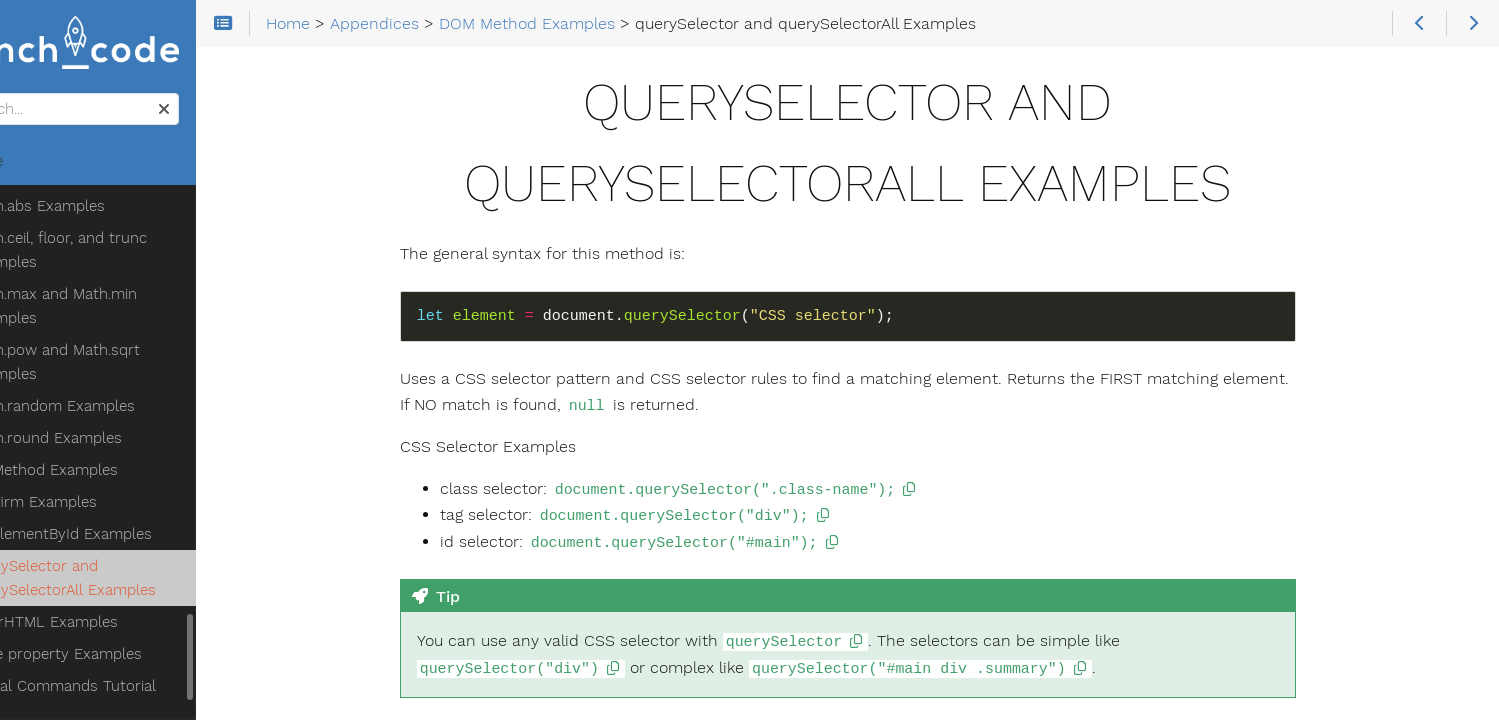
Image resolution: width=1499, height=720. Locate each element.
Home (49, 166)
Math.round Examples (124, 315)
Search (17, 98)
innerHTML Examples (122, 499)
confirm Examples (112, 379)
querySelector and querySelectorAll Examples (141, 455)
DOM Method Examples (114, 347)
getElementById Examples (139, 411)
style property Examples (134, 531)
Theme (40, 635)
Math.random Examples (131, 283)
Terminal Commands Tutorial (133, 563)
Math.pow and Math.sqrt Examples (133, 239)
